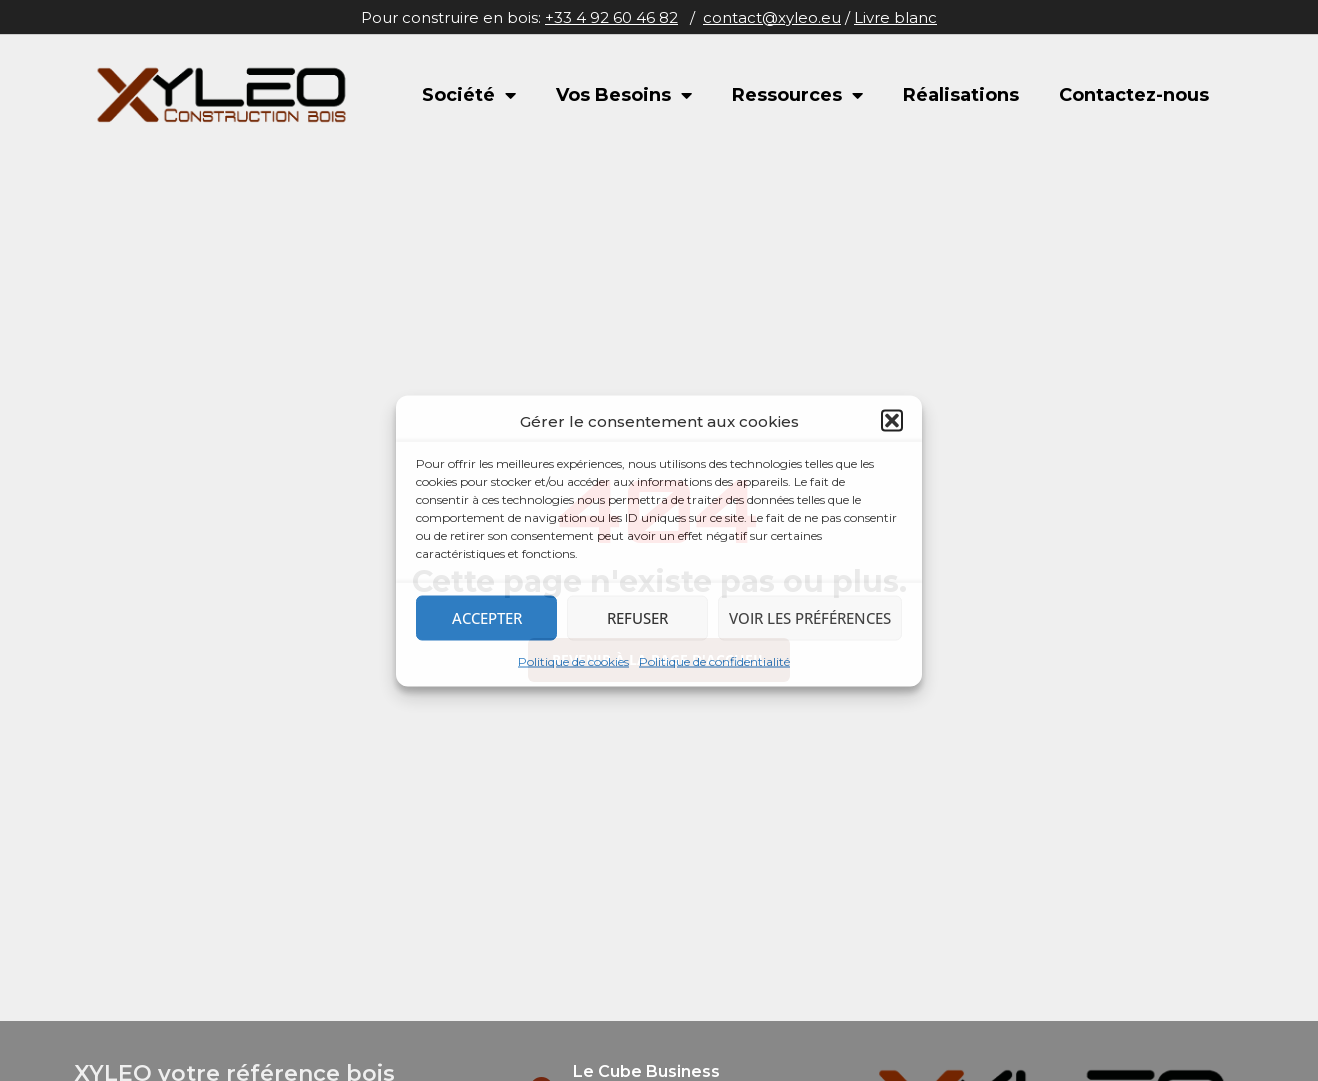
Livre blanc (895, 17)
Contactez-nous (1134, 95)
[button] (892, 421)
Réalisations (961, 95)
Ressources (797, 95)
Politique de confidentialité (714, 660)
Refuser (637, 618)
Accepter (487, 618)
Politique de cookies (573, 660)
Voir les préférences (810, 618)
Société (469, 95)
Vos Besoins (624, 95)
